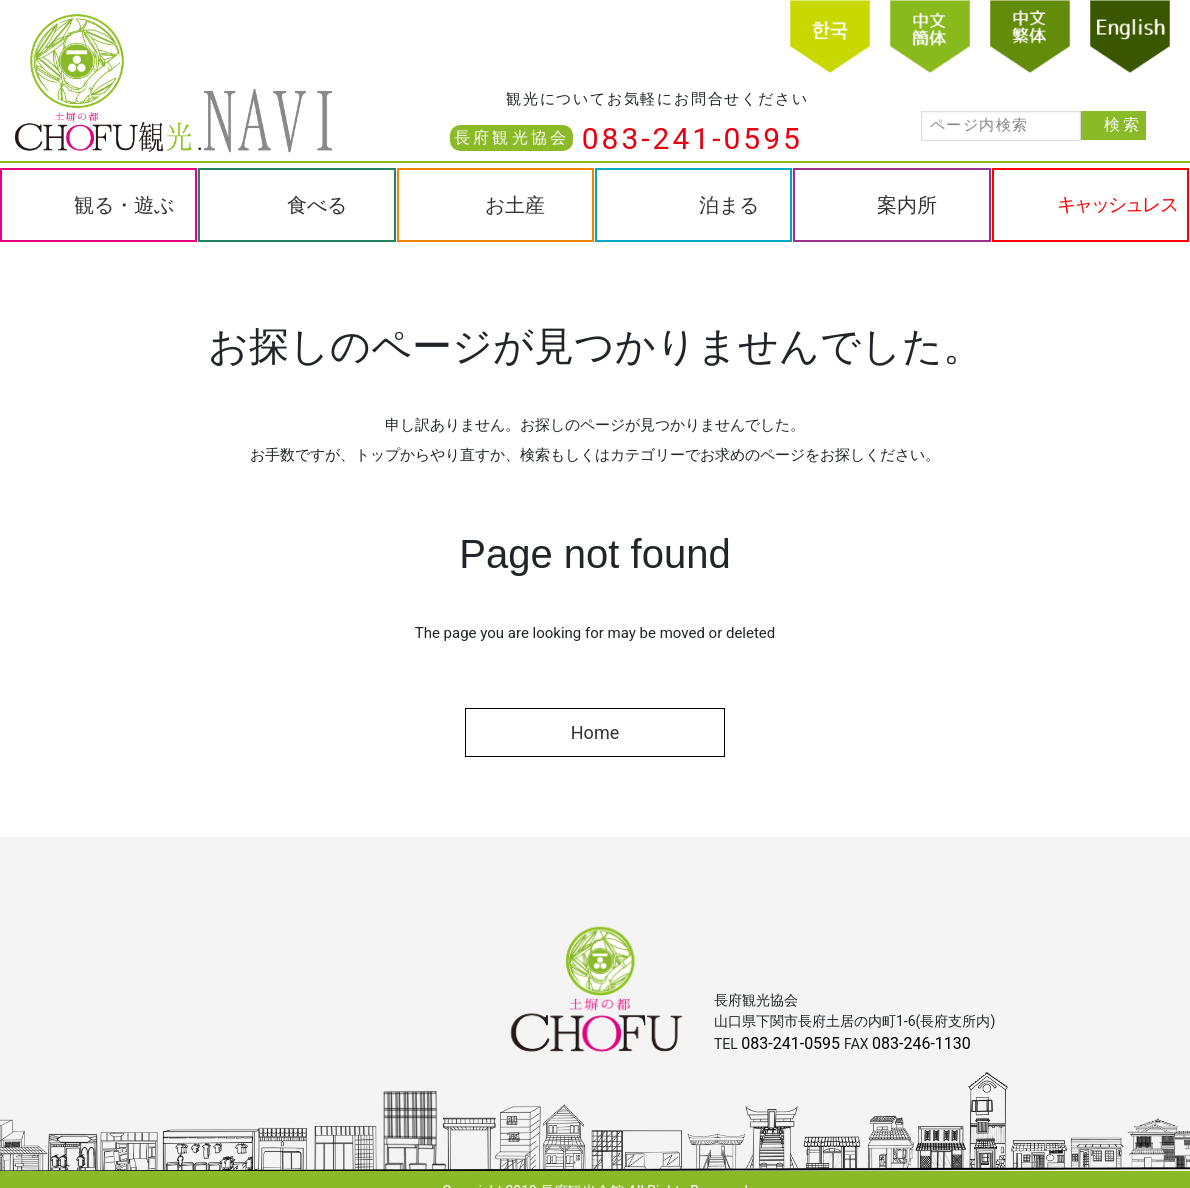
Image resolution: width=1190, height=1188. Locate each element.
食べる (317, 205)
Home (595, 732)
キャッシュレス (1117, 204)
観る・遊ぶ (124, 205)
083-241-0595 (692, 138)
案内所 (907, 205)
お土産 (515, 205)
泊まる (729, 205)
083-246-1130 (921, 1043)
